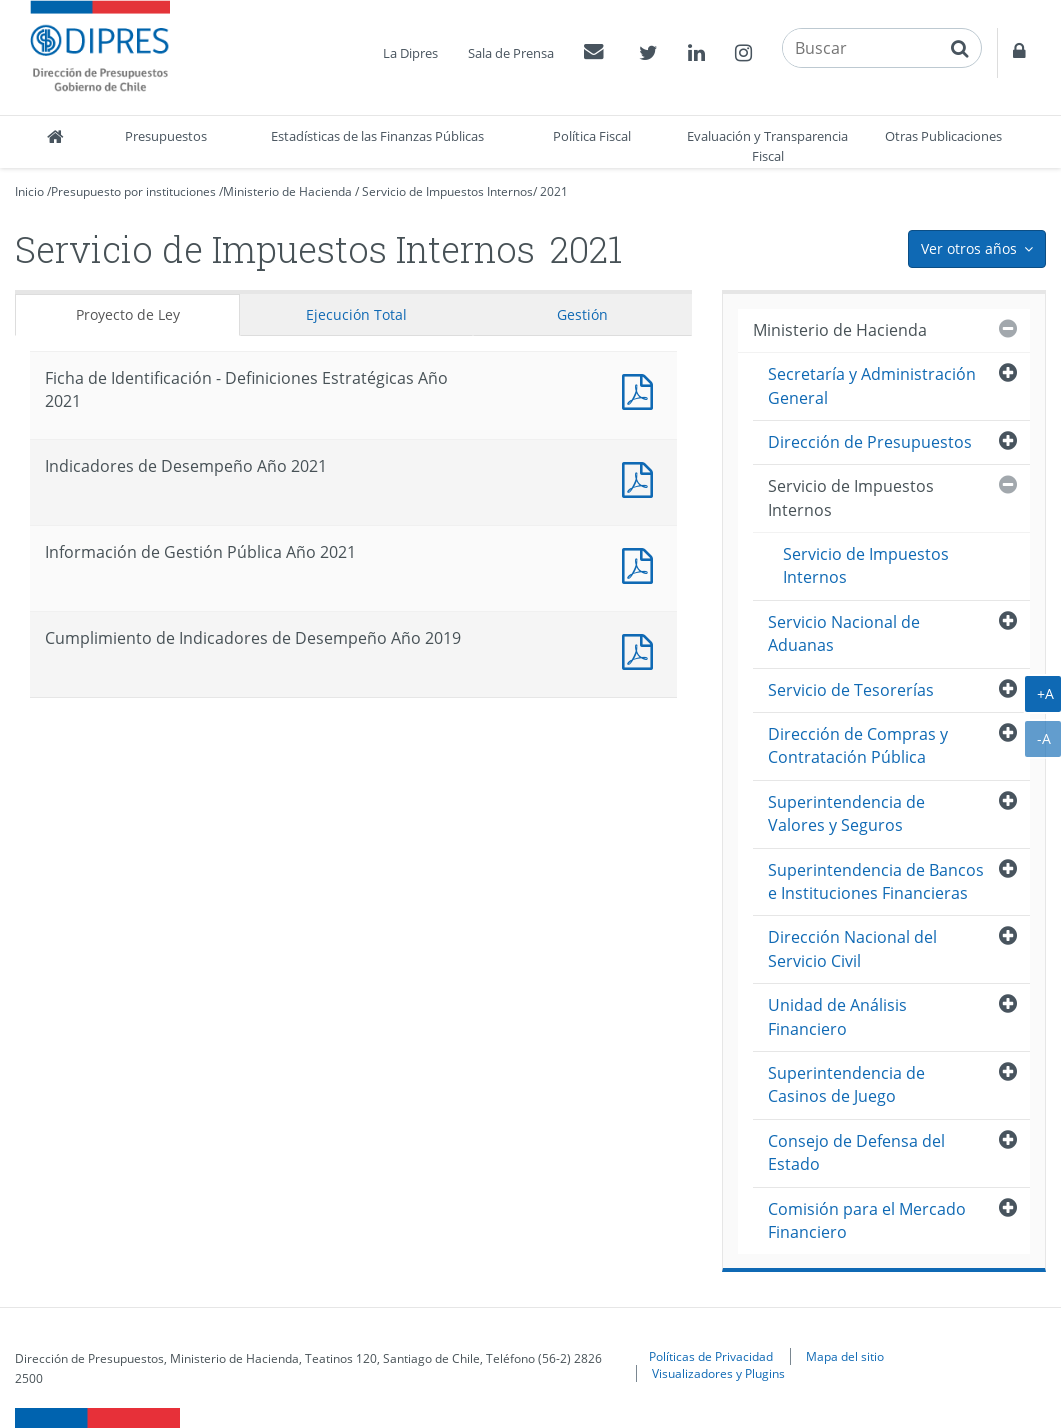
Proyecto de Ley (128, 314)
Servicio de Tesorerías (851, 690)
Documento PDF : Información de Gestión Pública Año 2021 (642, 563)
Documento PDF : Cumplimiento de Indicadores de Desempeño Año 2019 (642, 649)
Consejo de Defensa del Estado (856, 1152)
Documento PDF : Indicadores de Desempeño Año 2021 (642, 477)
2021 (554, 191)
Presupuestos (166, 136)
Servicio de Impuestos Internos (447, 191)
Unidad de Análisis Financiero (837, 1016)
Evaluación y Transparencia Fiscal (767, 146)
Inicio (29, 191)
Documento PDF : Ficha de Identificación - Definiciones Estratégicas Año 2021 (642, 389)
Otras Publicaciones (943, 136)
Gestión (582, 314)
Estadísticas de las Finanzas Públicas (377, 136)
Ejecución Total (356, 314)
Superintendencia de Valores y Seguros (846, 813)
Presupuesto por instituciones (133, 191)
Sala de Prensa (511, 53)
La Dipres (410, 53)
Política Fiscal (592, 136)
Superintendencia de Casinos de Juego (846, 1084)
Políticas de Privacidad (711, 1356)
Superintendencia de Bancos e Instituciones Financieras (876, 881)
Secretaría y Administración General (872, 385)
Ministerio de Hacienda (287, 191)
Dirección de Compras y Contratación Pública (858, 745)
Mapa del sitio (845, 1356)
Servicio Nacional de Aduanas (844, 633)
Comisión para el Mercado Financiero (867, 1220)
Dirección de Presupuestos (870, 442)
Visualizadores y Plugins (718, 1373)
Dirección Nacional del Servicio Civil (852, 948)
